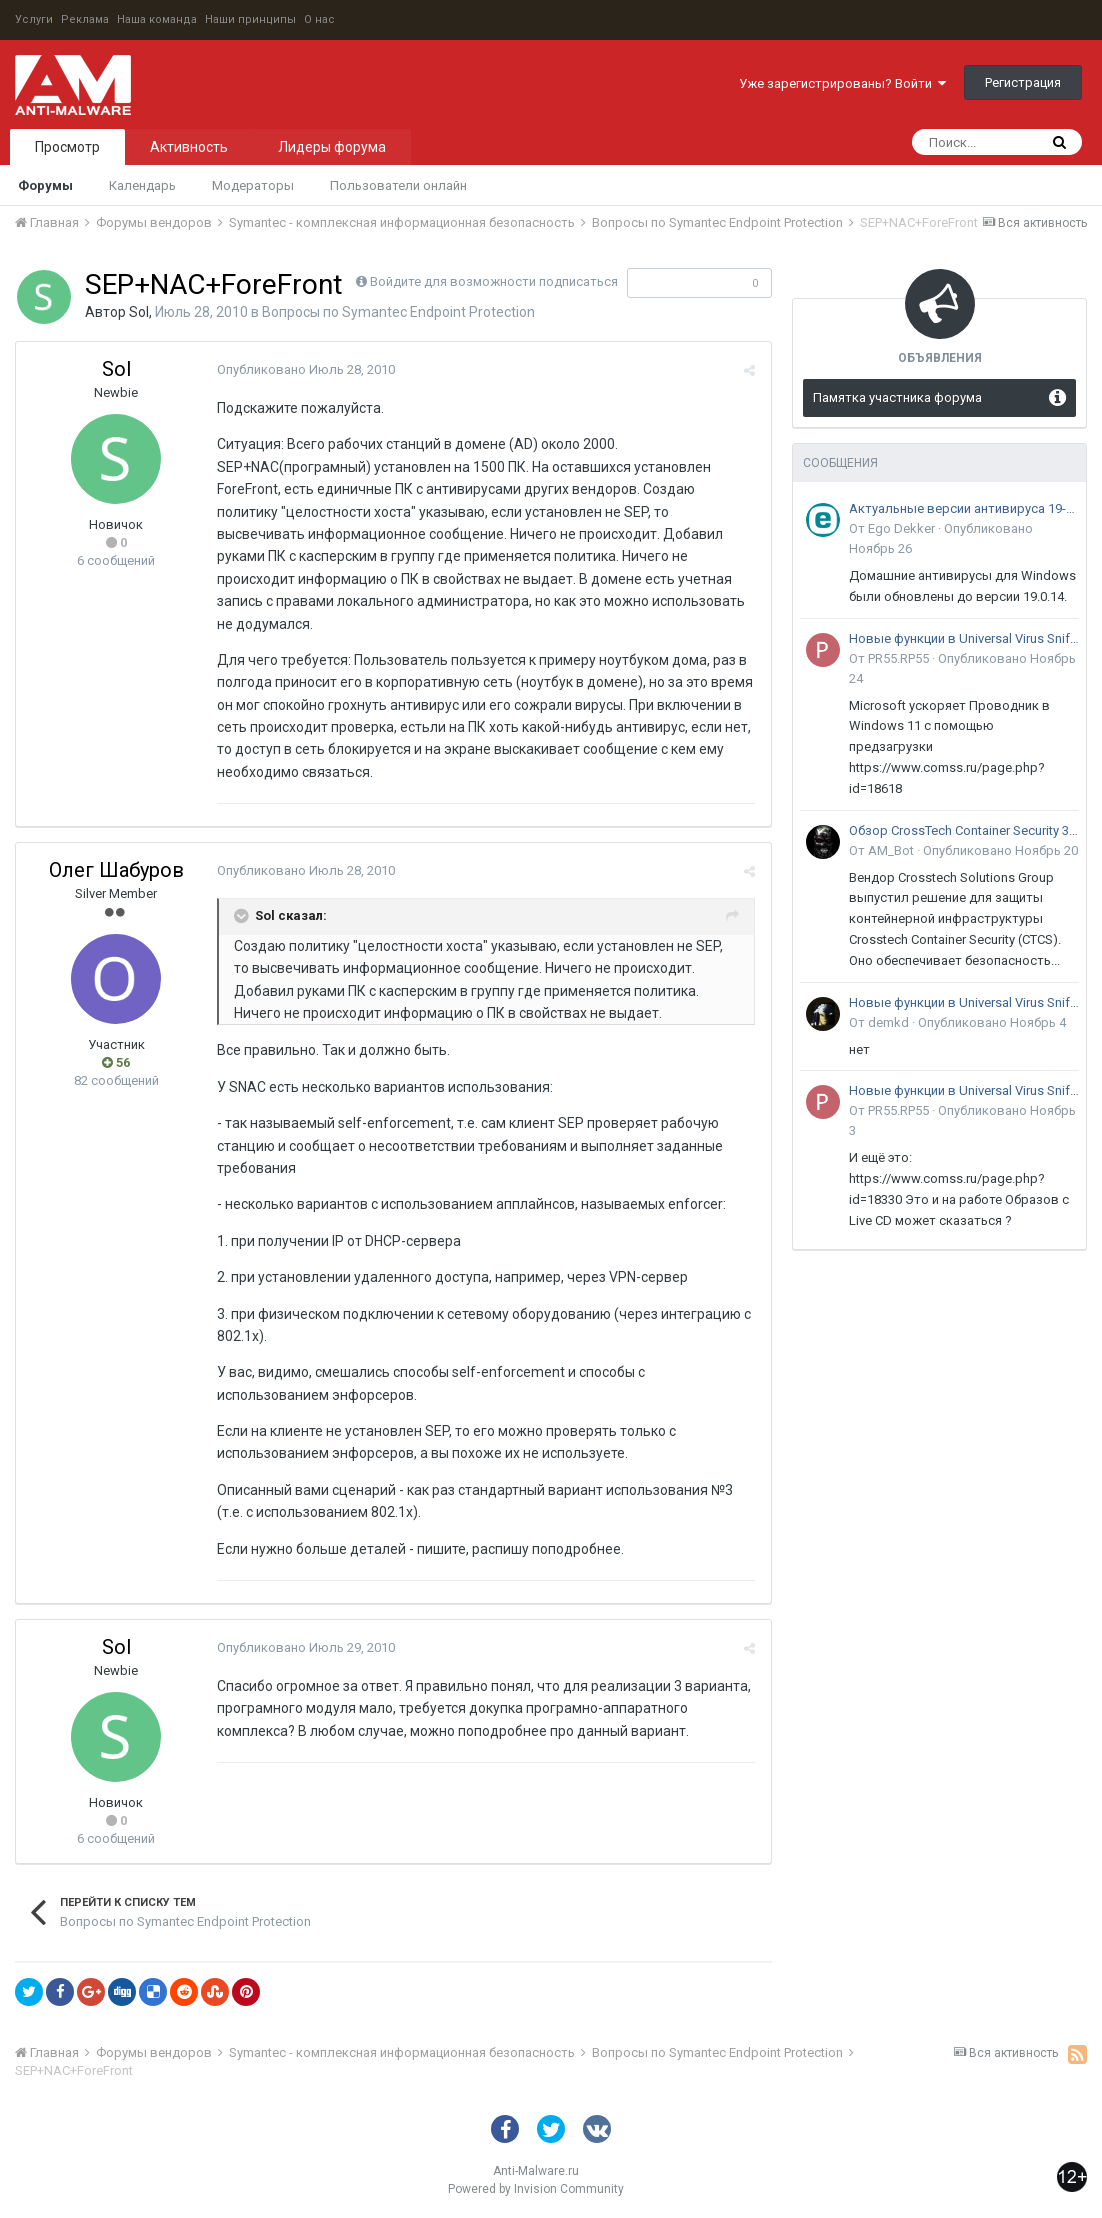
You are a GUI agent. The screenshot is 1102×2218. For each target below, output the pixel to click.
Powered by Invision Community (536, 2189)
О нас (319, 19)
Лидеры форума (332, 147)
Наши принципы (250, 19)
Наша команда (157, 19)
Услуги (34, 19)
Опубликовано (305, 369)
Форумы (45, 185)
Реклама (85, 19)
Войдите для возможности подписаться (494, 281)
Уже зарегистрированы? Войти (842, 83)
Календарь (142, 185)
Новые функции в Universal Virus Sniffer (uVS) (964, 638)
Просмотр (67, 147)
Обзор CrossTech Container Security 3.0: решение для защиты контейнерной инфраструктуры (964, 830)
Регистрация (1023, 82)
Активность (189, 147)
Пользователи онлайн (398, 185)
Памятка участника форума (897, 397)
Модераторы (253, 185)
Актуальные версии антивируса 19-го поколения (964, 508)
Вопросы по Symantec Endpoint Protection (398, 312)
